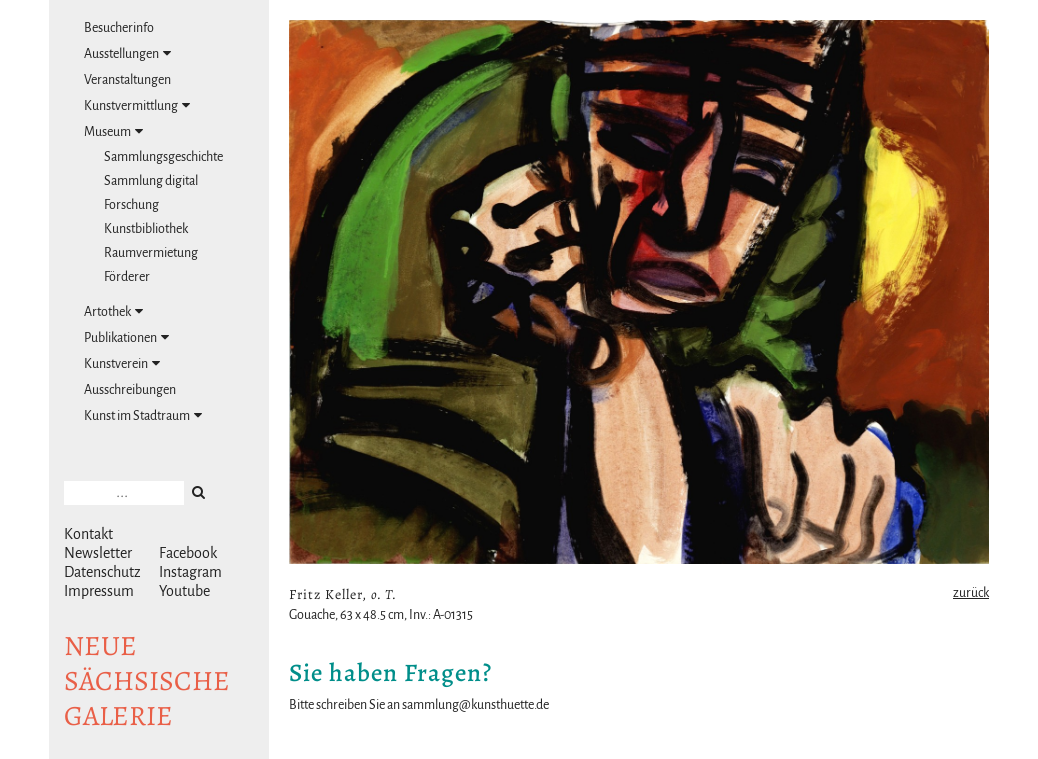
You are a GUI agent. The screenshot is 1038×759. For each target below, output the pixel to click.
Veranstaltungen (127, 80)
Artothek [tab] (113, 311)
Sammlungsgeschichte (163, 157)
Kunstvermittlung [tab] (137, 105)
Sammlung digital (151, 181)
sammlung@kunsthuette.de (475, 705)
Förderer (127, 277)
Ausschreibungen (130, 390)
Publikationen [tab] (126, 337)
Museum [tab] (113, 131)
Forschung (131, 205)
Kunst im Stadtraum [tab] (143, 415)
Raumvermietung (151, 253)
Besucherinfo (119, 28)
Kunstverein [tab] (122, 363)
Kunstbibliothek (146, 229)
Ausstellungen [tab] (127, 53)
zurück (971, 593)
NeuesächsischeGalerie (147, 681)
